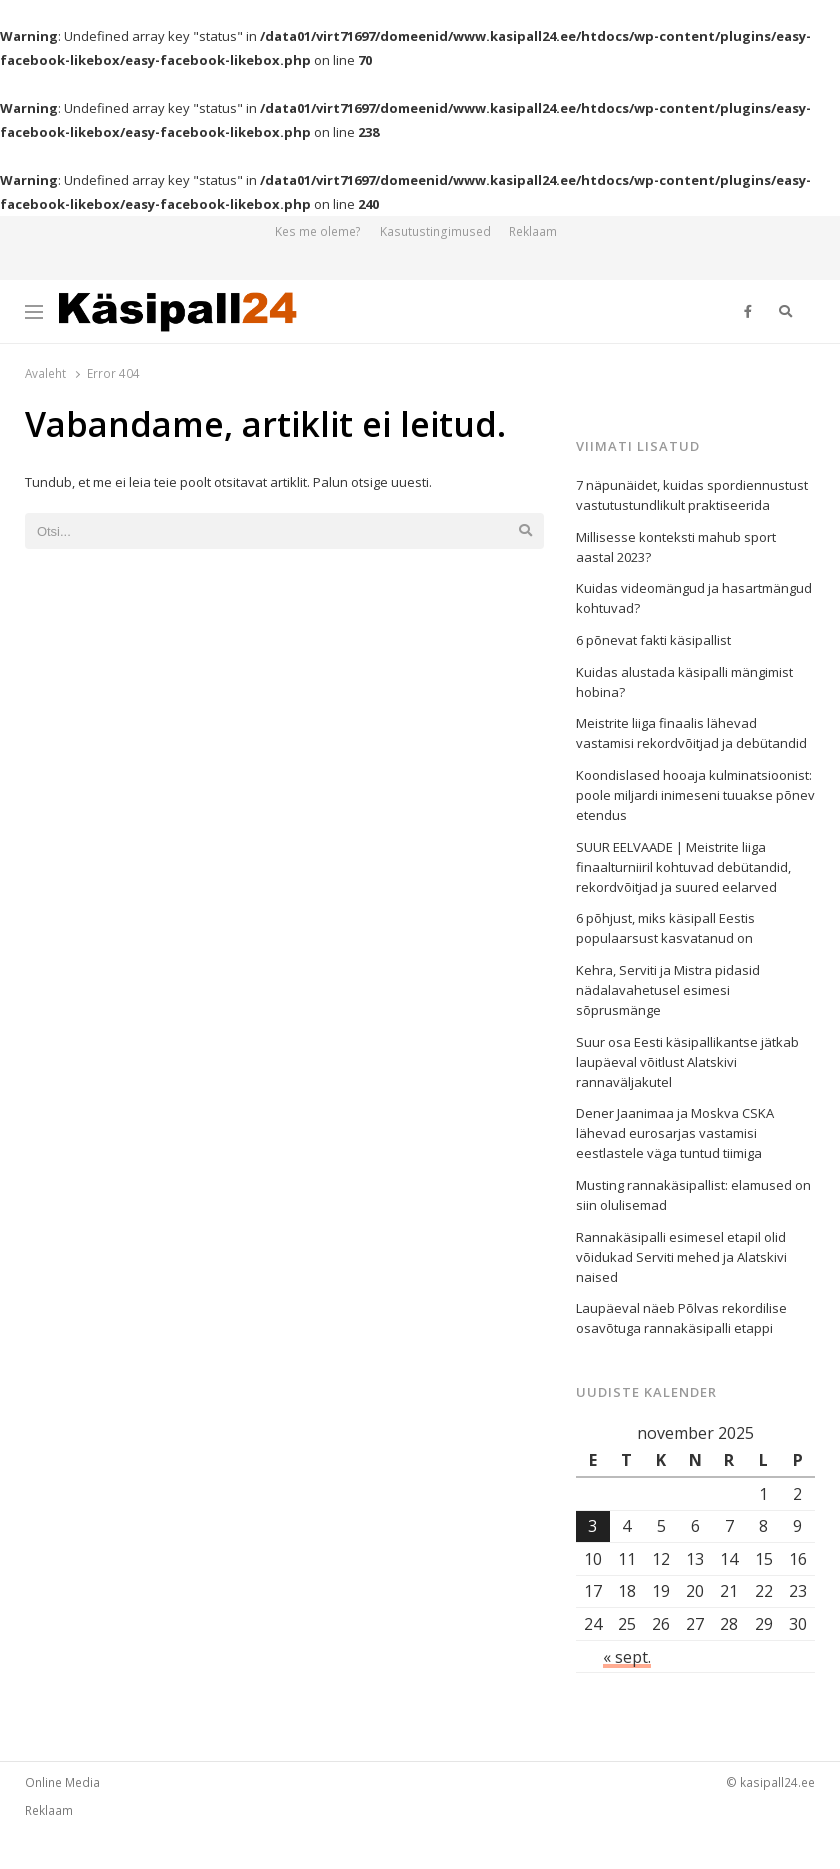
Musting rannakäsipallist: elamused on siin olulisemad (693, 1195)
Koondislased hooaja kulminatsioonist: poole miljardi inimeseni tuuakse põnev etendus (695, 795)
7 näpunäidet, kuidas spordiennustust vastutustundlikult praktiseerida (692, 495)
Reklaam (533, 231)
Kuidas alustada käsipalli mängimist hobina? (684, 682)
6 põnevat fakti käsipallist (653, 640)
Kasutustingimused (435, 231)
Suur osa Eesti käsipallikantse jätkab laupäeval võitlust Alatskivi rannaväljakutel (687, 1062)
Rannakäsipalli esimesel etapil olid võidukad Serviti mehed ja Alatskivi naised (681, 1257)
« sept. (627, 1657)
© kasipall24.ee (770, 1782)
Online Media (62, 1782)
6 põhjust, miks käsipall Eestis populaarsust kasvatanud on (665, 928)
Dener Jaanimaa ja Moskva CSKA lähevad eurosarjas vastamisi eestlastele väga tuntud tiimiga (675, 1133)
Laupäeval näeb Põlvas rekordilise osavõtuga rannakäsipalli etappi (681, 1318)
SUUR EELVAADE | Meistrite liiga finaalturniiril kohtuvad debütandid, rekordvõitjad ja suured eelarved (683, 867)
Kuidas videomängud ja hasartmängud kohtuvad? (694, 598)
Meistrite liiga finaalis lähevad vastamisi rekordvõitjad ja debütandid (691, 733)
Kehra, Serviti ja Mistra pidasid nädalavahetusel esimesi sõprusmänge (668, 990)
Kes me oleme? (318, 231)
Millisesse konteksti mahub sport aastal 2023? (676, 547)
